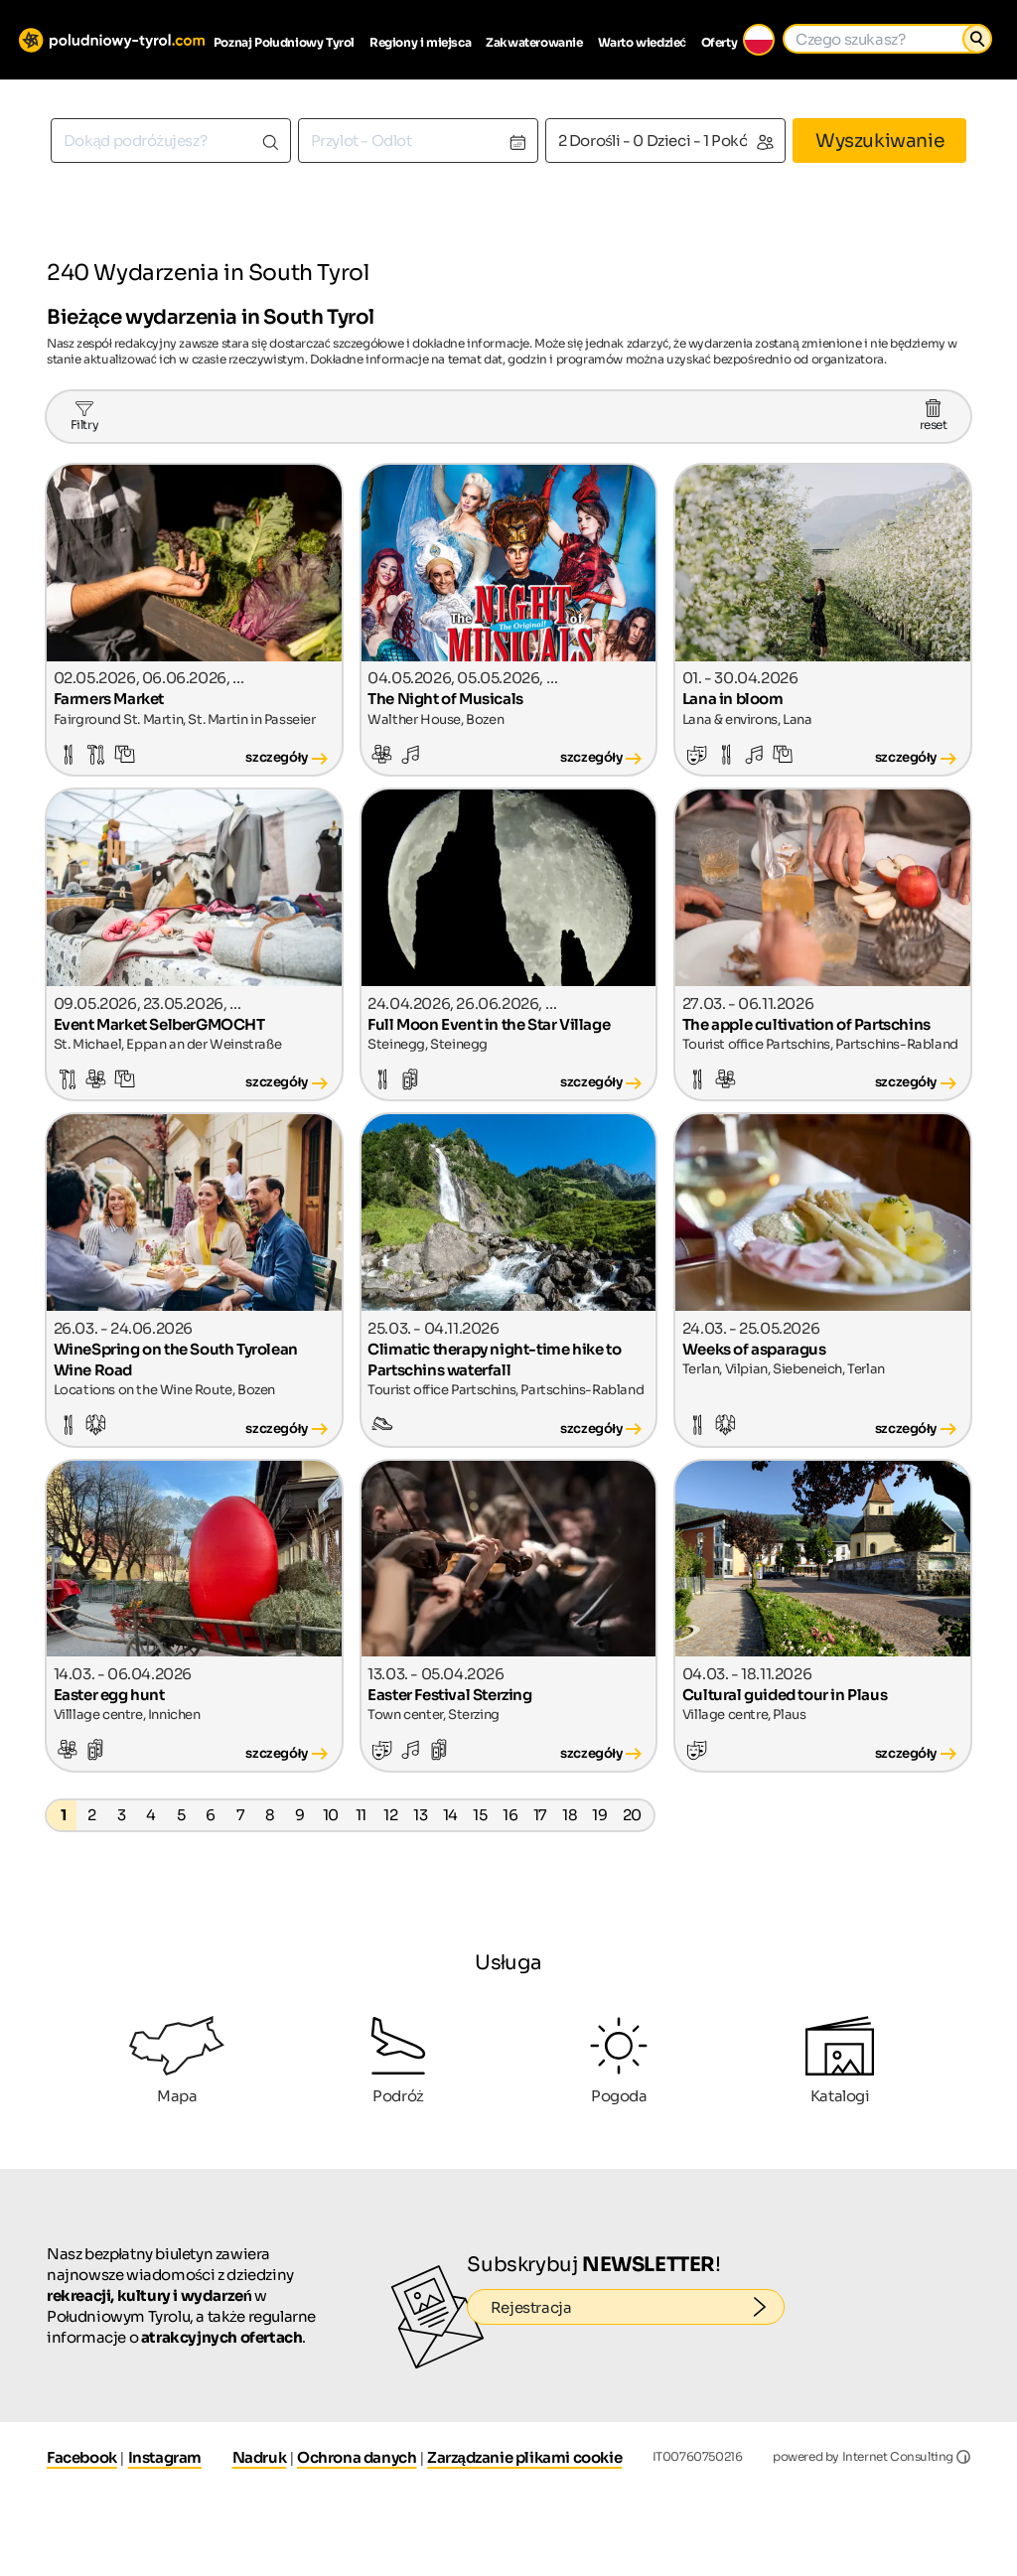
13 (420, 1814)
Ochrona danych (356, 2457)
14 (450, 1814)
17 (540, 1814)
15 (480, 1814)
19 (599, 1814)
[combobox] (171, 140)
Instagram (165, 2457)
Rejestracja (638, 2307)
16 (510, 1814)
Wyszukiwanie (879, 140)
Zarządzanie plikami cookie (524, 2457)
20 (632, 1814)
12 (390, 1814)
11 (361, 1814)
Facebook (82, 2457)
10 (331, 1814)
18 (569, 1814)
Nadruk (259, 2457)
